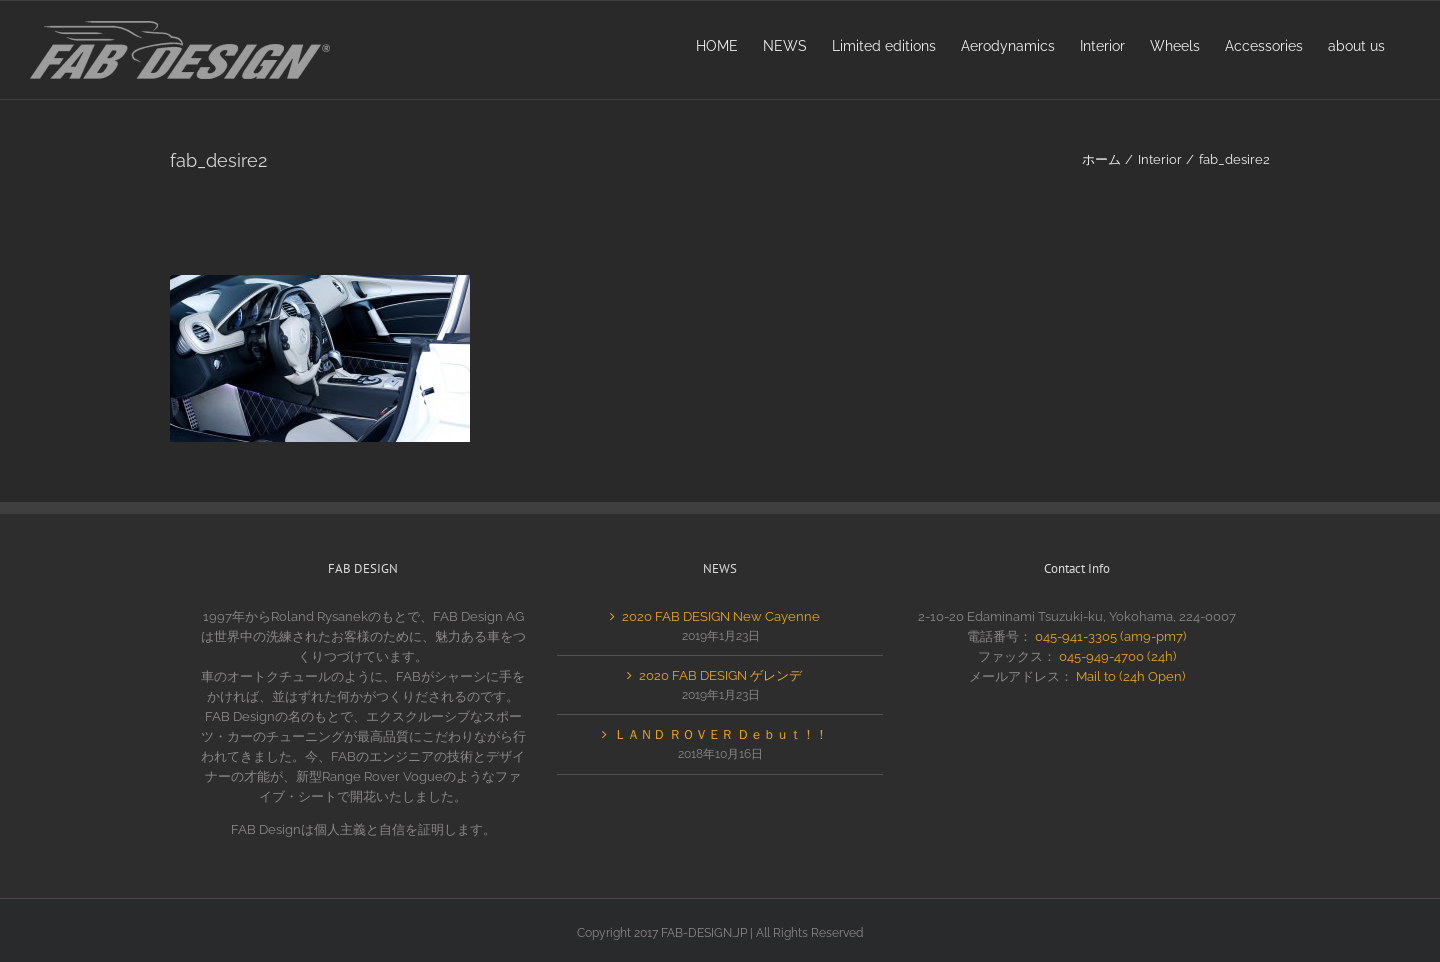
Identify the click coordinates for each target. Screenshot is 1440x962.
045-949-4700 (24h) (1117, 656)
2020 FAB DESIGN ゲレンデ (720, 675)
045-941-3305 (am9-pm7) (1110, 636)
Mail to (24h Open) (1130, 676)
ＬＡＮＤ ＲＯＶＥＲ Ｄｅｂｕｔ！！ (721, 734)
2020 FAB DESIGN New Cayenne (721, 616)
